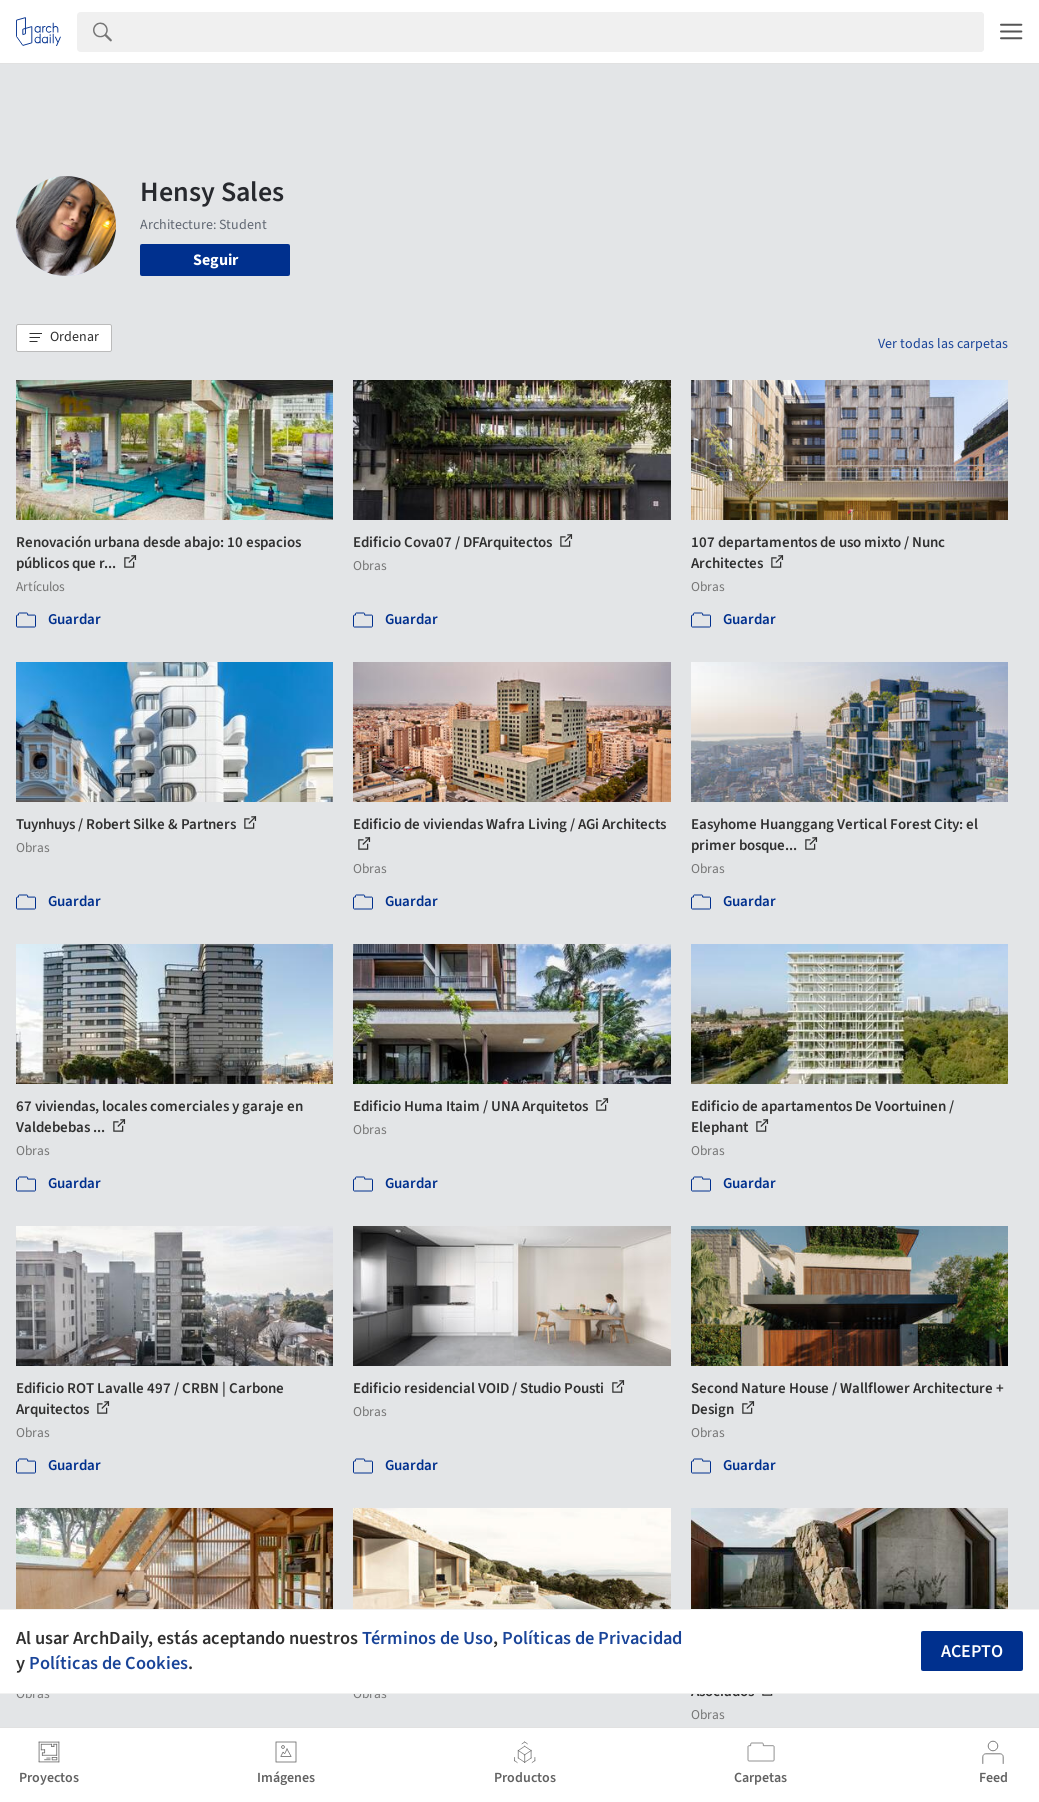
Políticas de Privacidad (592, 1638)
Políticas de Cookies (108, 1663)
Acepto (972, 1651)
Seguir (215, 260)
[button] (64, 338)
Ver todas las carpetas (943, 344)
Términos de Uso (427, 1638)
